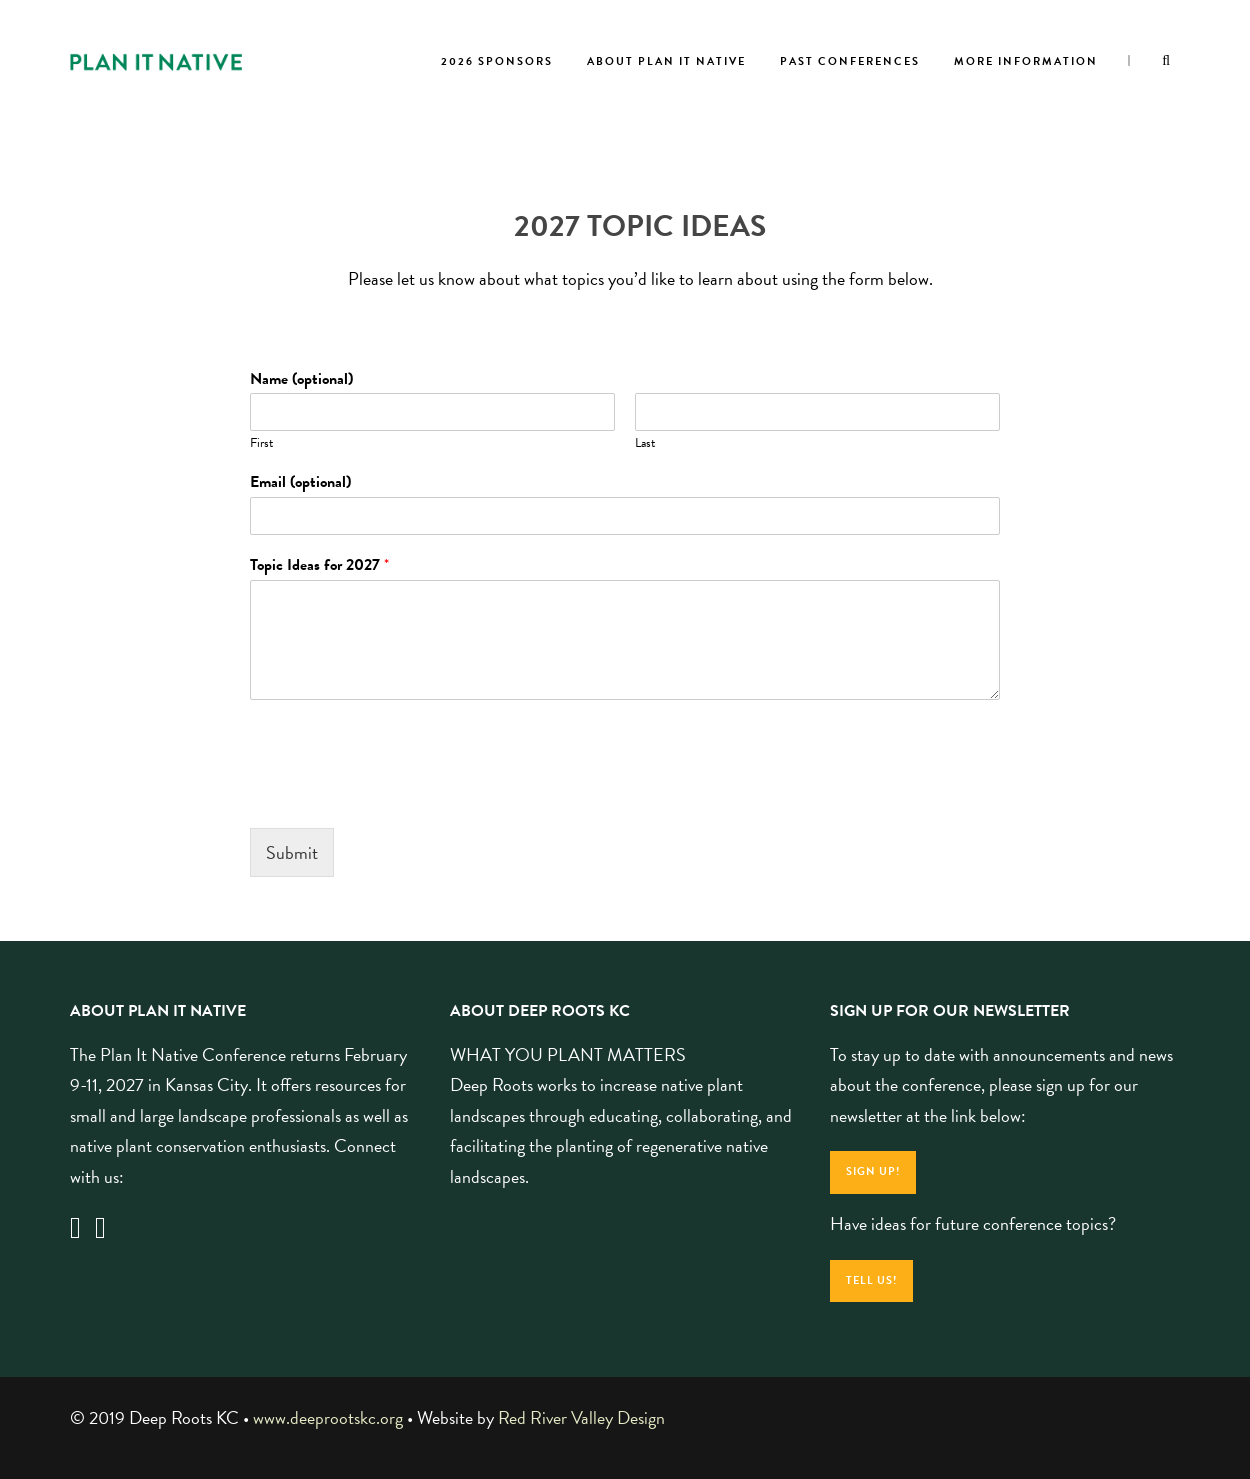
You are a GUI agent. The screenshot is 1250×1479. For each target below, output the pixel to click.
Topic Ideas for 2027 (319, 565)
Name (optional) (301, 379)
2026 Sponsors (497, 61)
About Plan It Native (666, 61)
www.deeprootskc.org (328, 1417)
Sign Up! (873, 1171)
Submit (292, 852)
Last (645, 443)
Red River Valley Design (581, 1417)
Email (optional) (300, 482)
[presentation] (402, 795)
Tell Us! (871, 1280)
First (261, 443)
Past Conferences (850, 61)
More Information (1026, 61)
